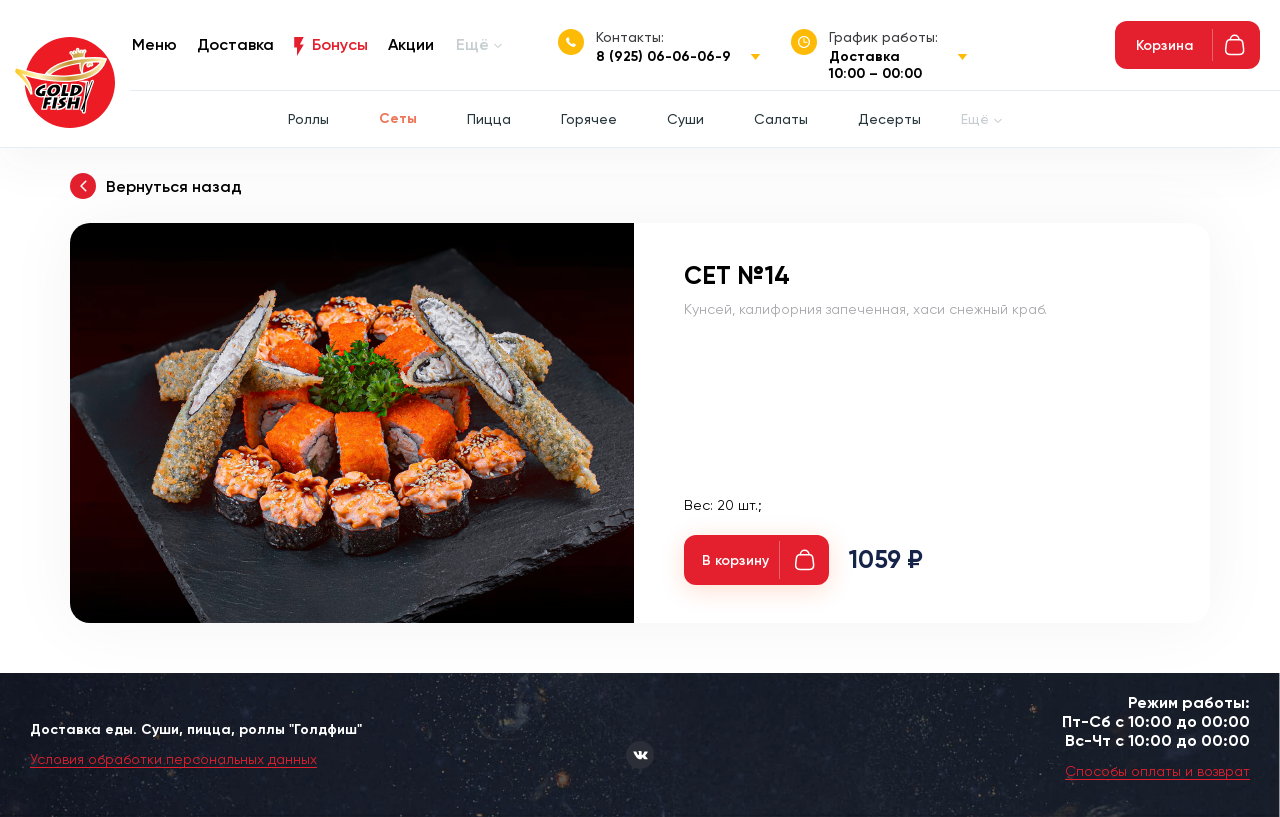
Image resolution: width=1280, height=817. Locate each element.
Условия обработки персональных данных (173, 759)
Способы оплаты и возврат (1157, 771)
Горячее (589, 119)
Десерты (889, 119)
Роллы (308, 119)
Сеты (398, 118)
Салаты (781, 119)
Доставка (235, 44)
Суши (685, 119)
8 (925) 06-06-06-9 (663, 56)
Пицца (489, 119)
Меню (154, 44)
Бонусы (340, 44)
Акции (411, 44)
